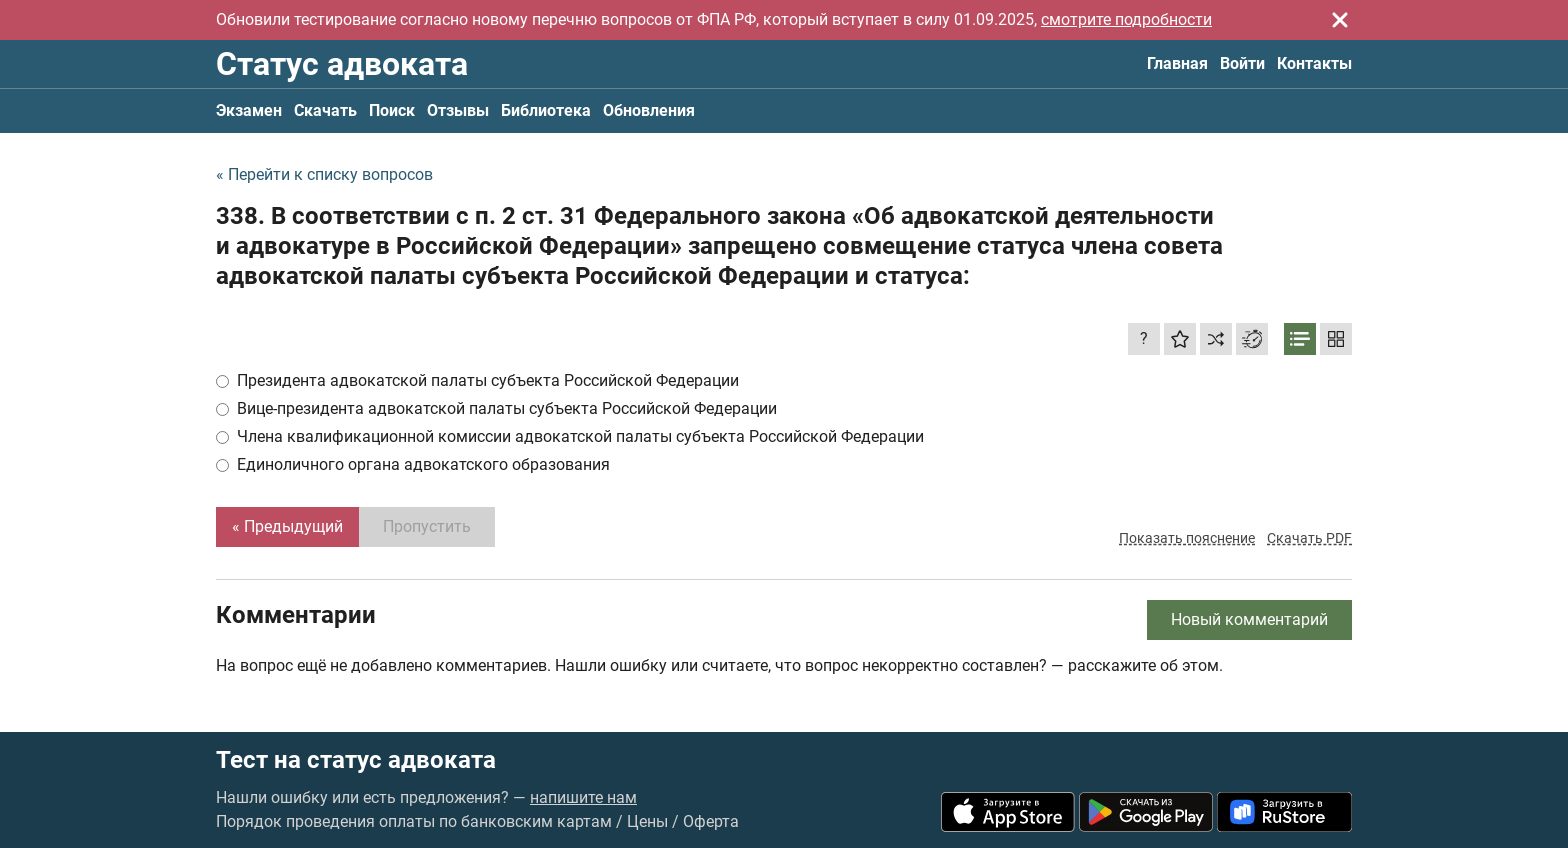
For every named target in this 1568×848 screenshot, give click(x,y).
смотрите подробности (1126, 19)
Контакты (1314, 63)
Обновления (649, 110)
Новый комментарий (1249, 619)
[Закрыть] (1340, 20)
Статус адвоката (342, 64)
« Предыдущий (287, 526)
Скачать (325, 110)
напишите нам (583, 797)
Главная (1177, 63)
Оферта (711, 821)
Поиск (392, 110)
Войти (1242, 63)
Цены (647, 821)
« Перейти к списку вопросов (324, 174)
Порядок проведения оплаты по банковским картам (414, 821)
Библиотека (546, 110)
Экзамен (249, 110)
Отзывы (458, 110)
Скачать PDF (1309, 538)
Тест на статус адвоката (356, 760)
